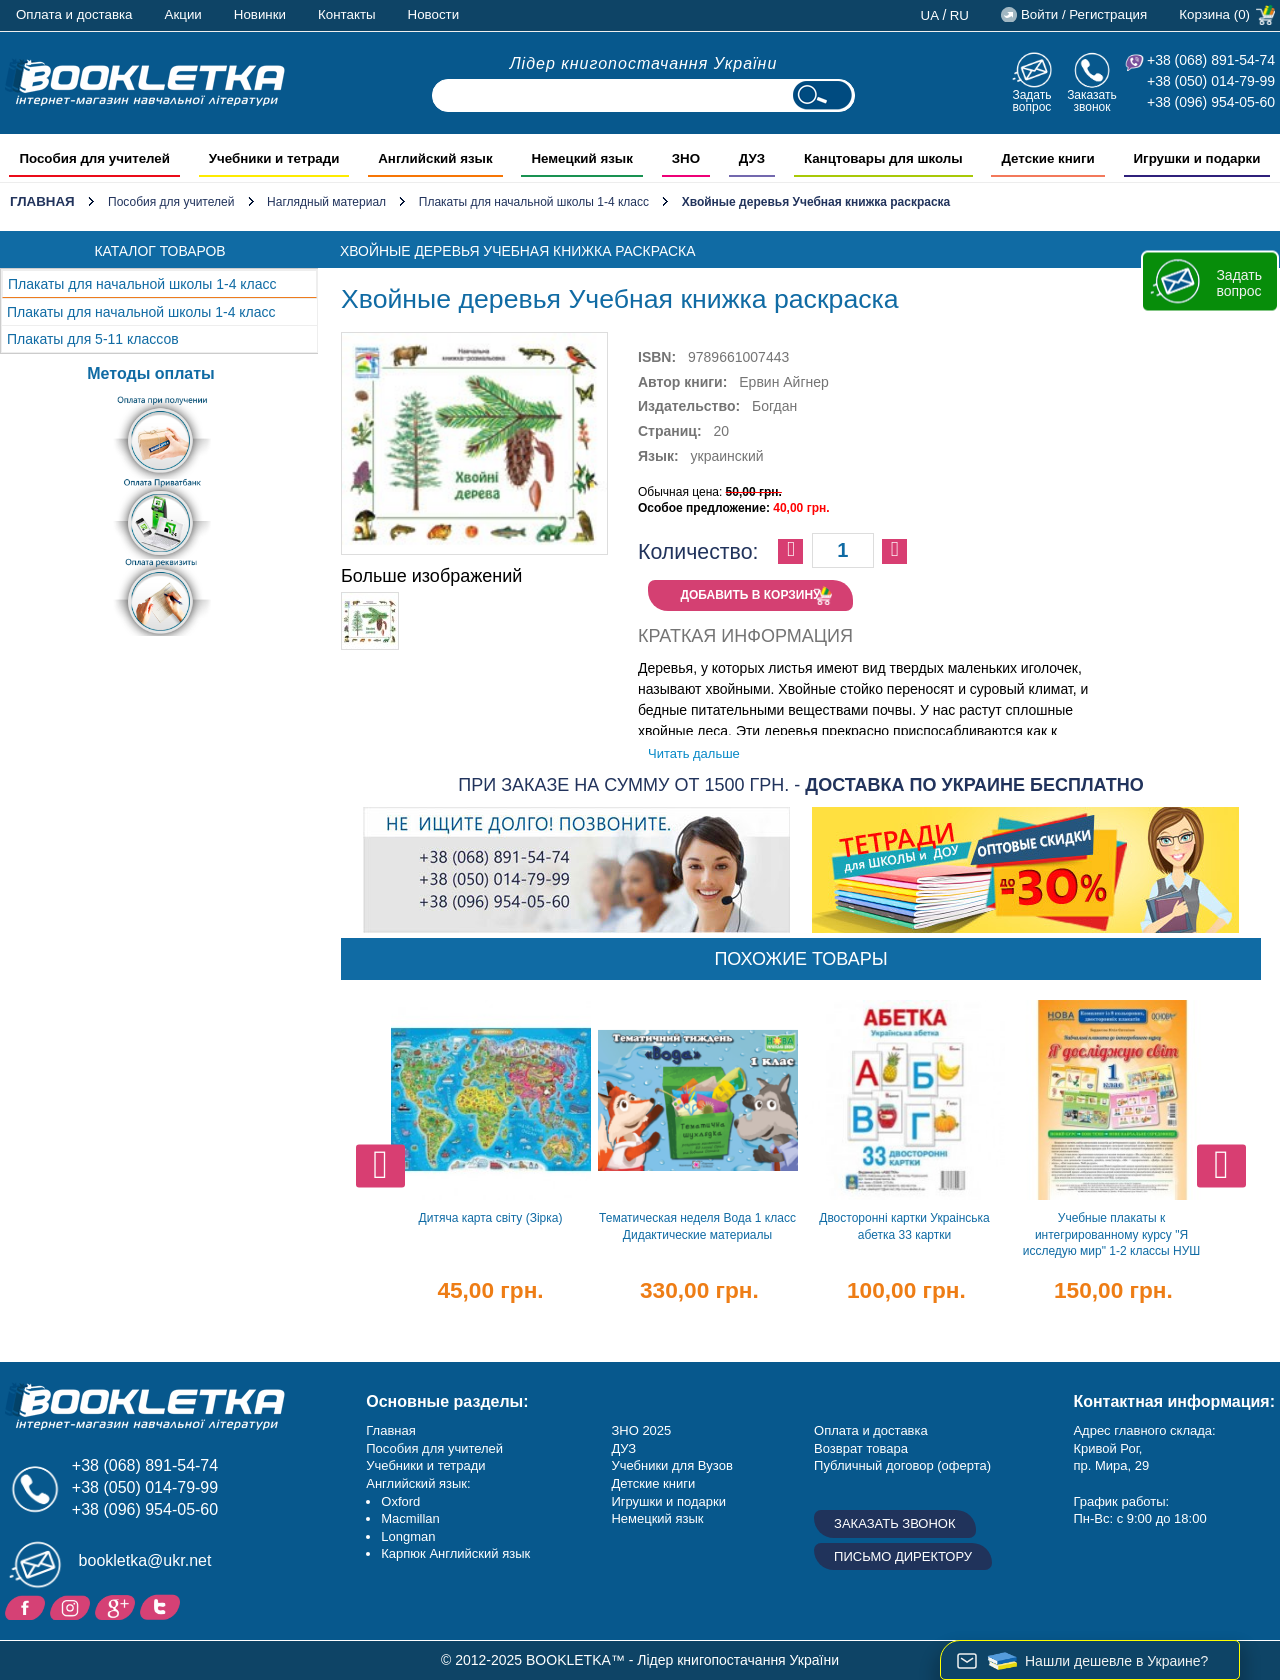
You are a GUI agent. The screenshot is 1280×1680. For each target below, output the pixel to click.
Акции (183, 14)
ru (959, 15)
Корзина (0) (1214, 14)
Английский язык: (418, 1483)
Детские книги (653, 1483)
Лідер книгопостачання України (644, 63)
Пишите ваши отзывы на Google (117, 1606)
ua (930, 15)
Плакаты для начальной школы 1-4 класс (534, 202)
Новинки (260, 14)
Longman (408, 1536)
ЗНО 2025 (641, 1430)
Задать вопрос (1031, 100)
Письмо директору (903, 1556)
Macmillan (410, 1518)
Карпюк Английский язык (455, 1553)
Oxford (400, 1501)
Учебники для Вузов (671, 1465)
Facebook (27, 1606)
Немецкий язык (657, 1518)
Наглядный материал (326, 202)
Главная (42, 201)
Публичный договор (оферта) (902, 1465)
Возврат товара (861, 1448)
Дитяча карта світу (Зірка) (491, 1218)
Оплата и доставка (74, 14)
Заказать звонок (1092, 100)
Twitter (162, 1606)
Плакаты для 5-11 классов (93, 339)
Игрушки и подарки (668, 1501)
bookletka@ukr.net (145, 1560)
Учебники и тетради (425, 1465)
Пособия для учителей (171, 202)
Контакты (347, 14)
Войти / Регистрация (1084, 14)
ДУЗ (623, 1448)
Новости (434, 14)
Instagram (72, 1606)
